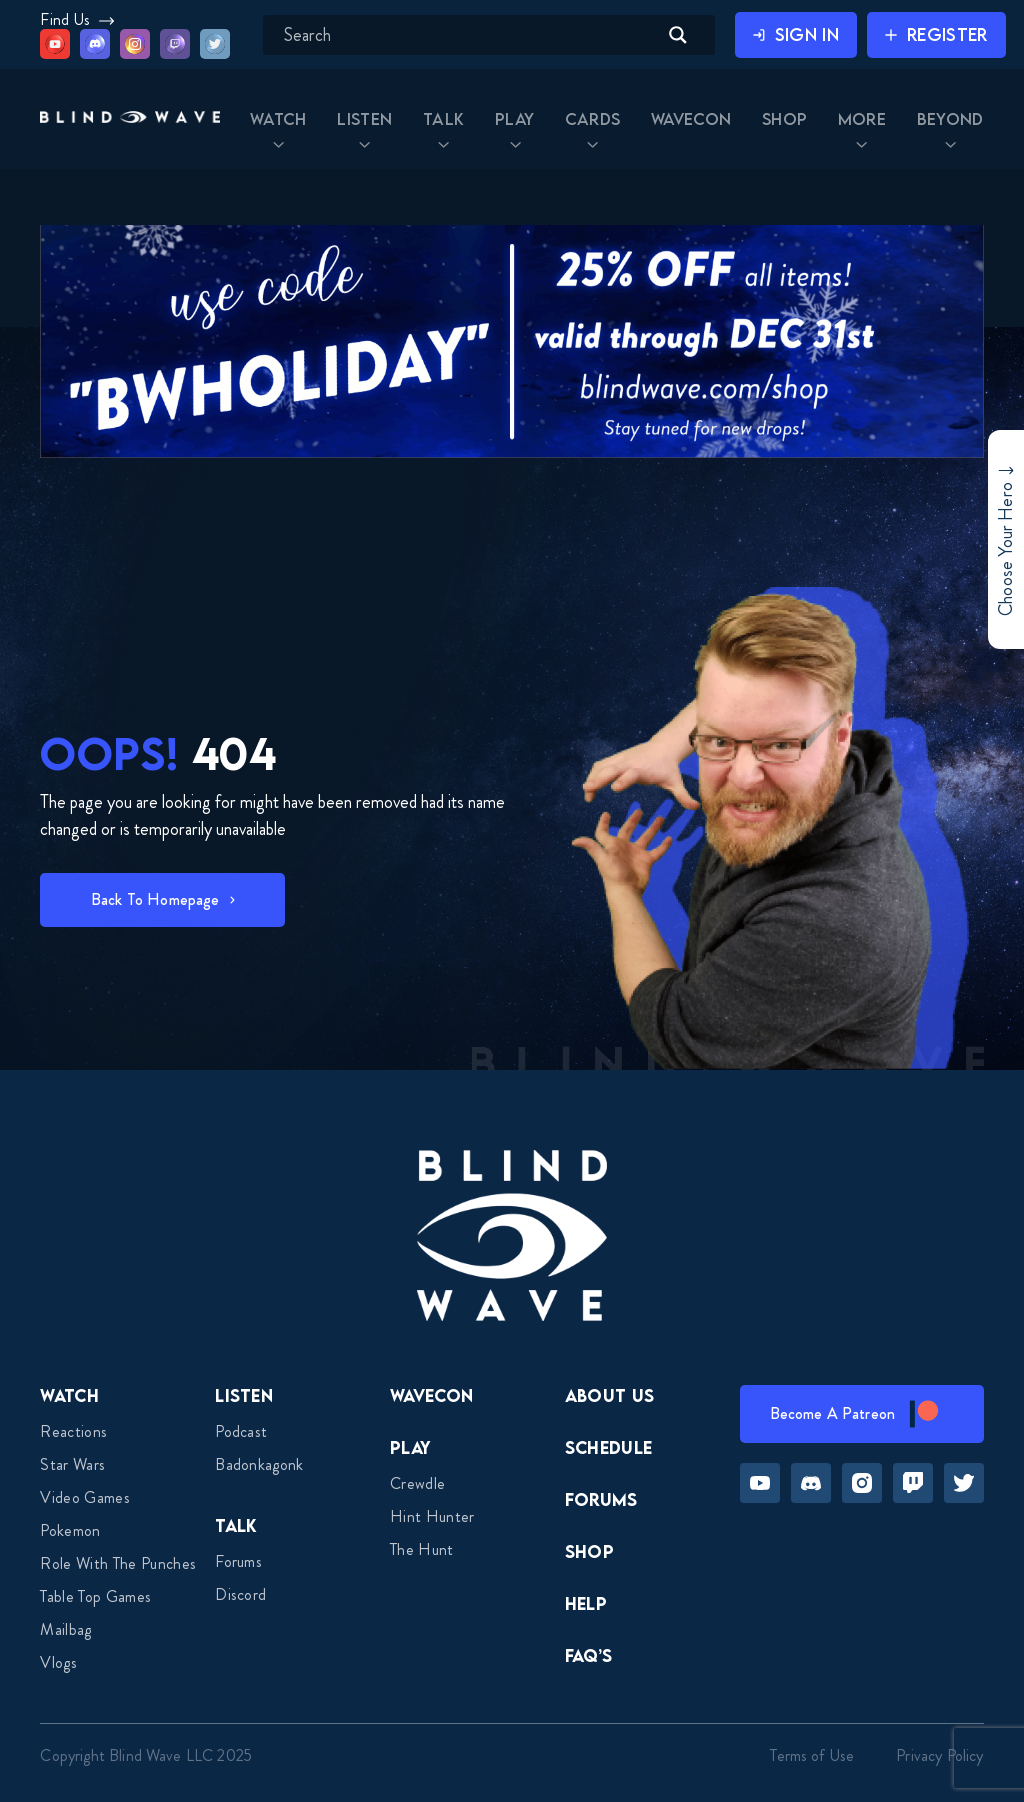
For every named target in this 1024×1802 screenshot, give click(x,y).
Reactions (73, 1431)
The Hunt (422, 1549)
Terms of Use (812, 1755)
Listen (244, 1395)
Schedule (609, 1447)
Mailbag (65, 1629)
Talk (236, 1525)
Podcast (241, 1431)
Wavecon (431, 1395)
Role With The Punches (118, 1563)
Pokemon (70, 1530)
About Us (610, 1395)
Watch (69, 1395)
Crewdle (417, 1483)
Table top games (95, 1596)
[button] (130, 119)
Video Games (85, 1497)
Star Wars (72, 1464)
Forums (238, 1561)
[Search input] (468, 35)
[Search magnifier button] (678, 35)
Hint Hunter (432, 1516)
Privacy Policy (939, 1755)
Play (410, 1447)
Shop (589, 1551)
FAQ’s (589, 1655)
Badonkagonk (259, 1464)
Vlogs (58, 1662)
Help (586, 1603)
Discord (240, 1594)
